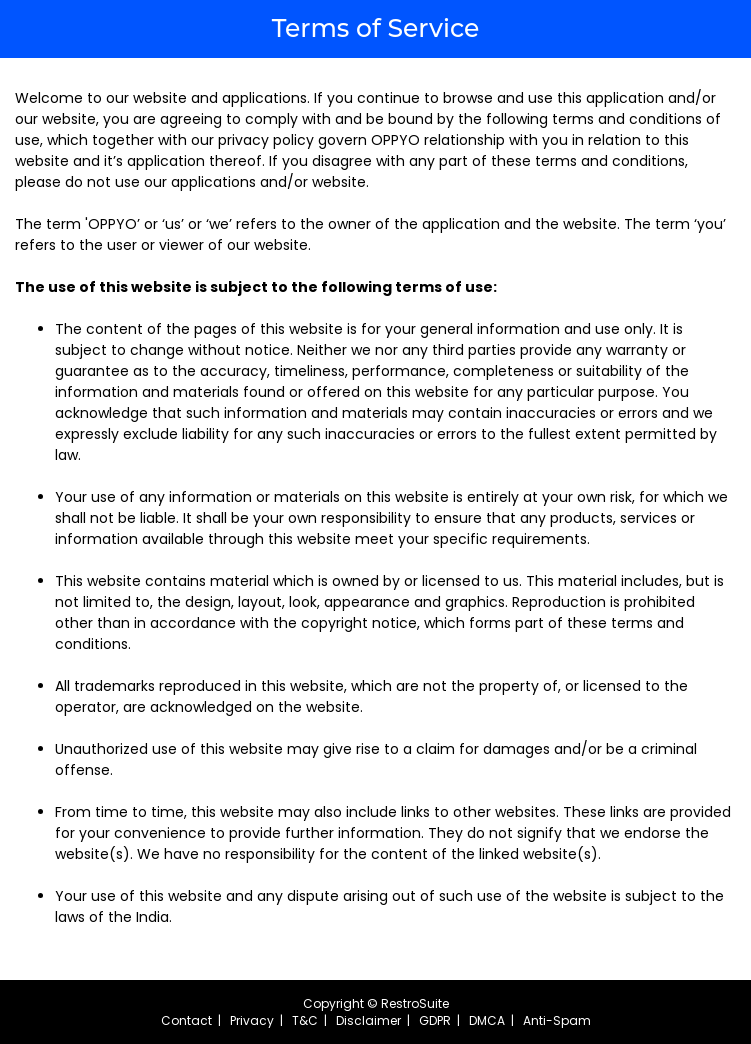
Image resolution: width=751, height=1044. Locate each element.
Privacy (252, 1020)
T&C (305, 1020)
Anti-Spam (557, 1020)
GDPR (435, 1020)
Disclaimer (368, 1020)
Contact (186, 1020)
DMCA (487, 1020)
